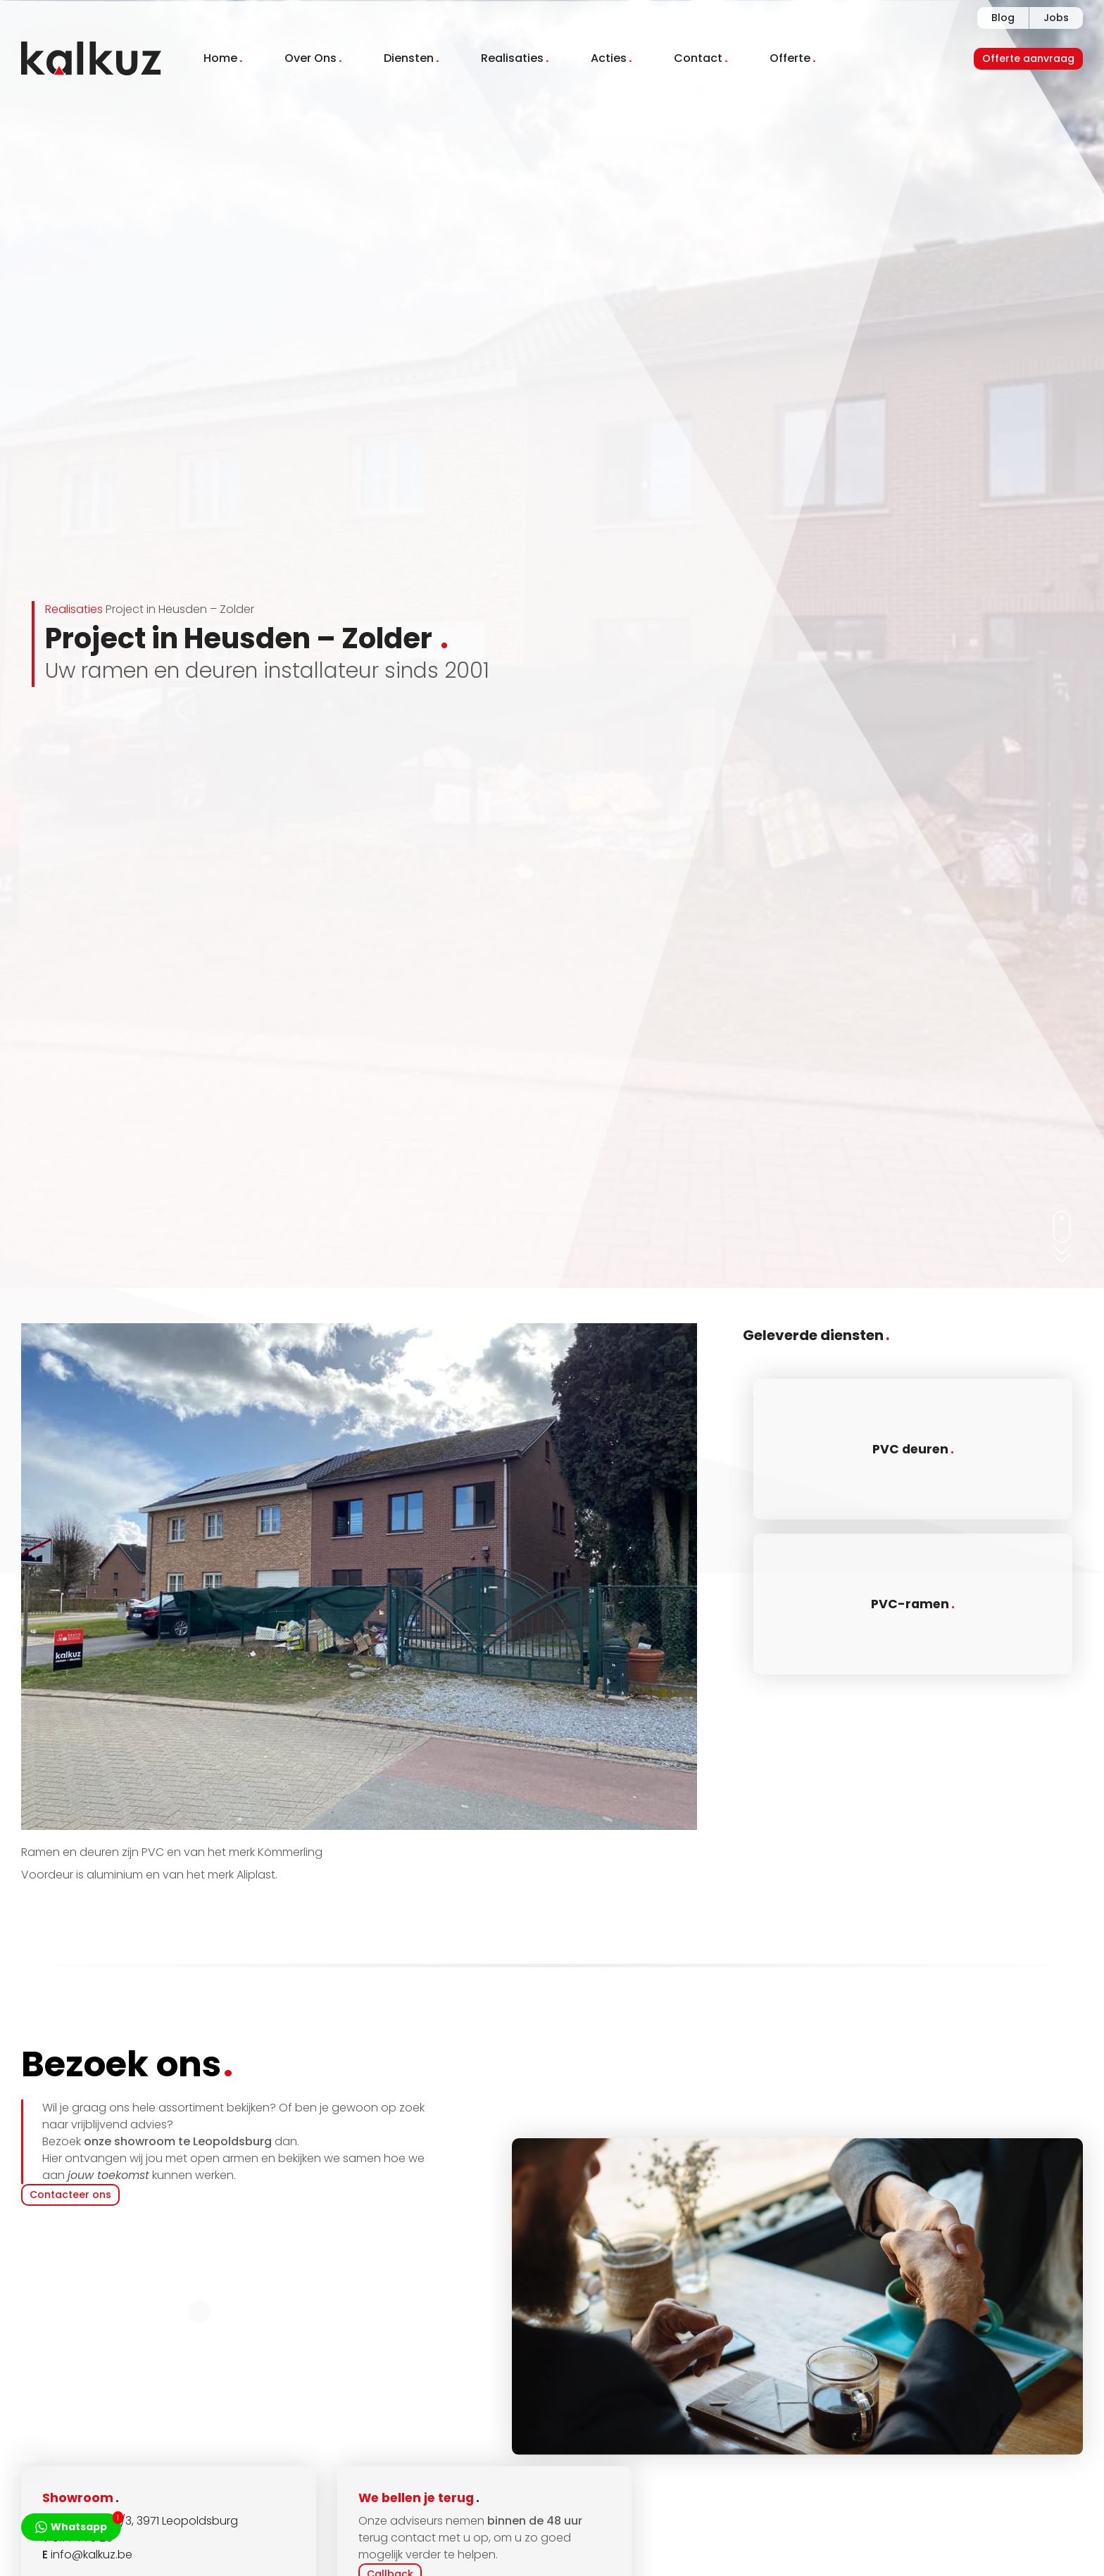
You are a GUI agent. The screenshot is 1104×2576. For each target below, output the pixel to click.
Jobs (1056, 18)
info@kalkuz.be (91, 2554)
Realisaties (74, 609)
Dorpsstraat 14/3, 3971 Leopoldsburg (140, 2521)
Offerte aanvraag (1028, 58)
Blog (1003, 18)
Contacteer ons (70, 2194)
